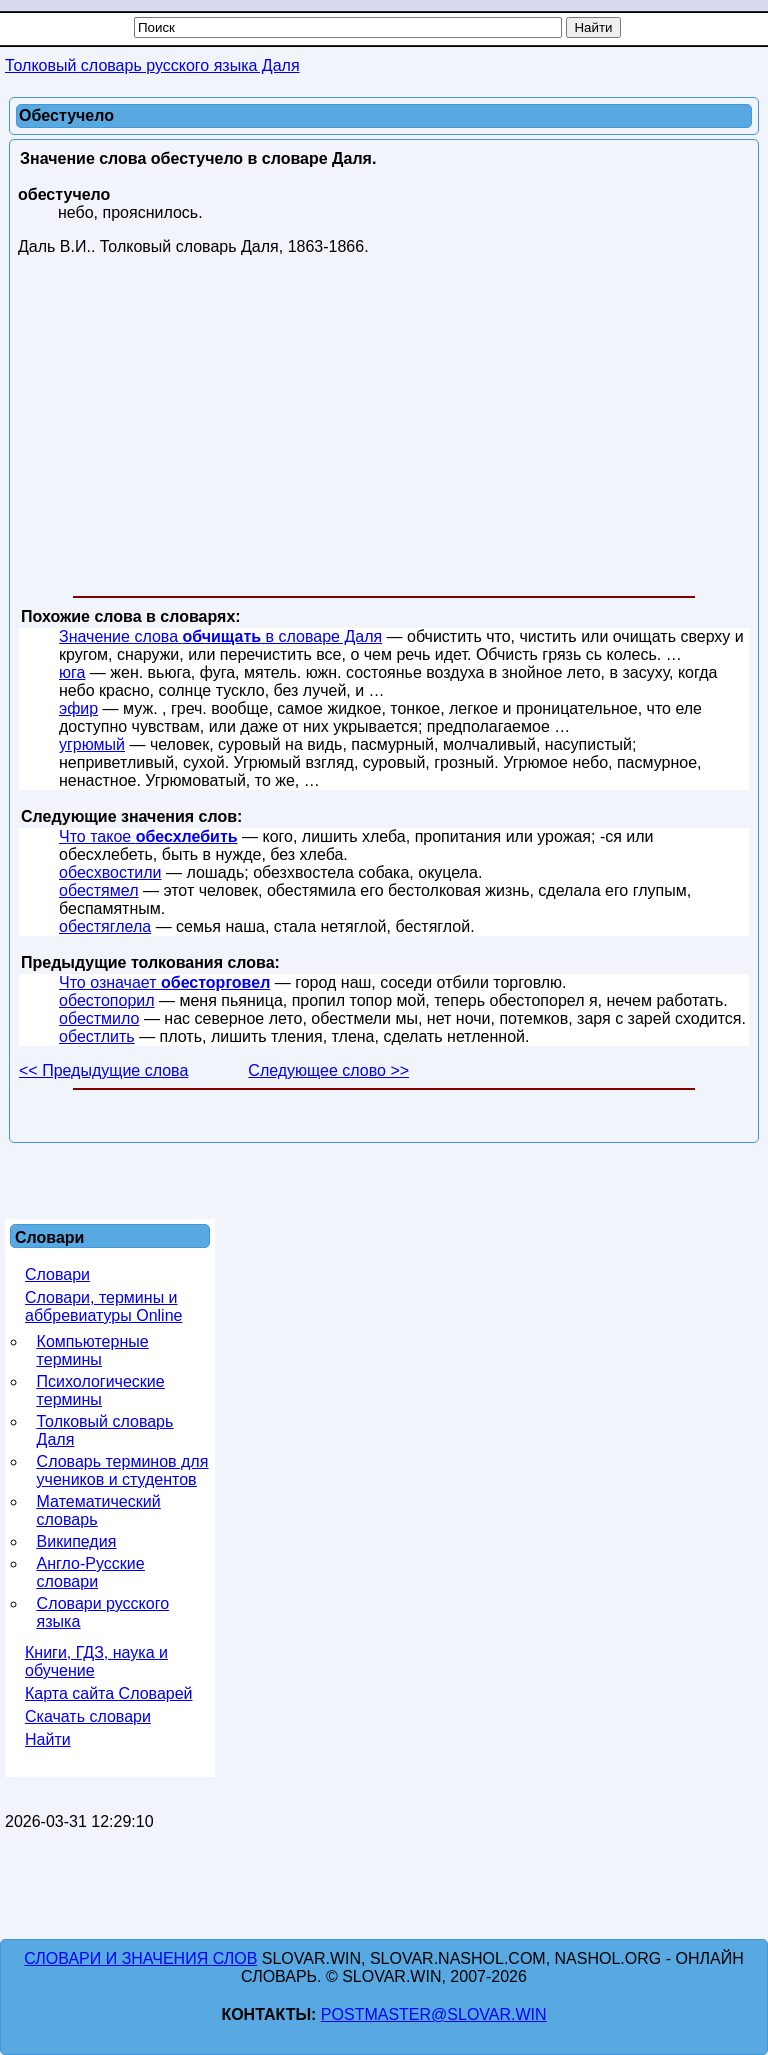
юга (72, 672)
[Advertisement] (384, 430)
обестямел (98, 890)
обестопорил (107, 1000)
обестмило (99, 1018)
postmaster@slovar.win (434, 2014)
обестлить (97, 1036)
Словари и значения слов (140, 1958)
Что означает (164, 982)
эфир (78, 708)
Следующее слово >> (328, 1070)
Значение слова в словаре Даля (220, 636)
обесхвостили (110, 872)
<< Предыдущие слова (103, 1070)
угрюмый (92, 744)
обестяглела (105, 926)
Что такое (148, 836)
